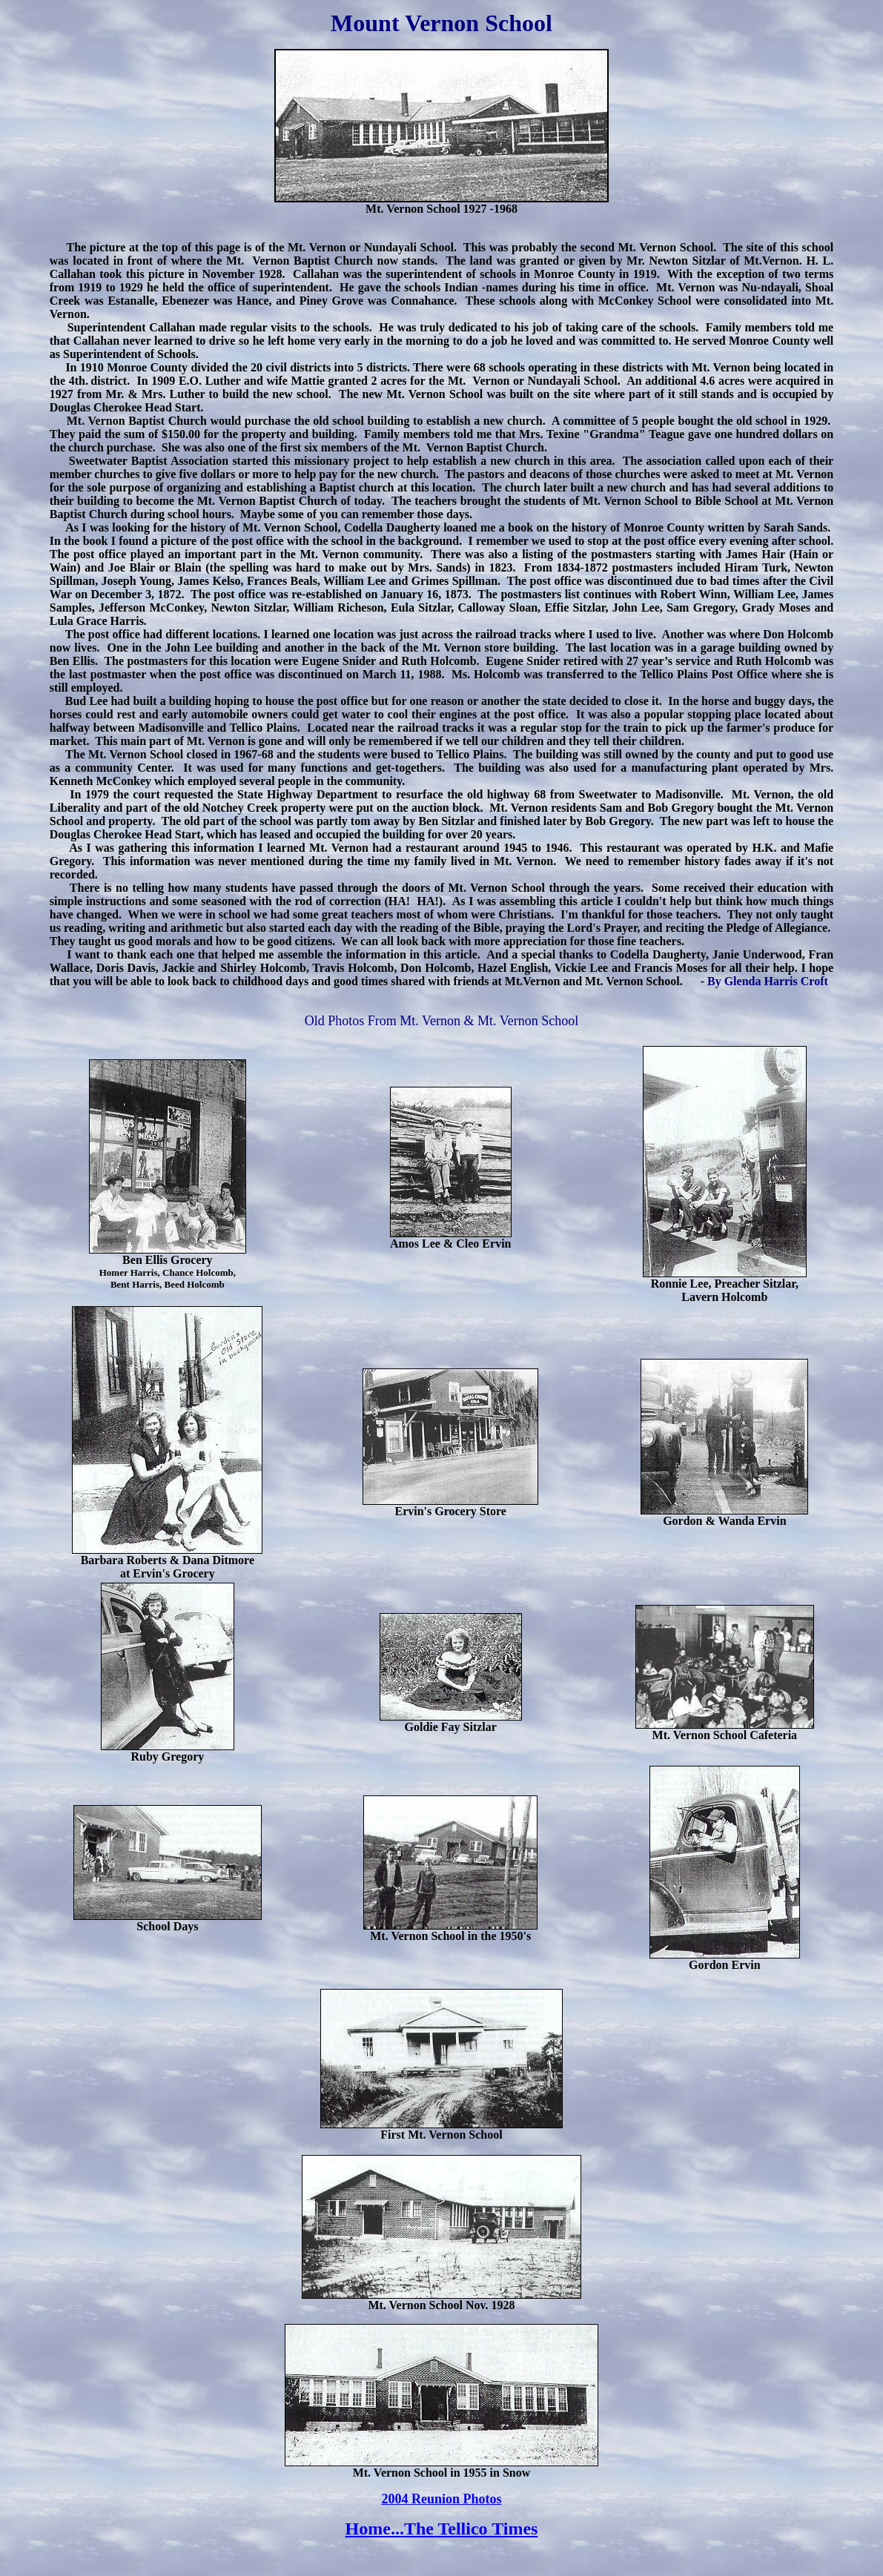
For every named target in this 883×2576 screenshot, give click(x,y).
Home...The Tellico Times (441, 2528)
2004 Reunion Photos (441, 2498)
